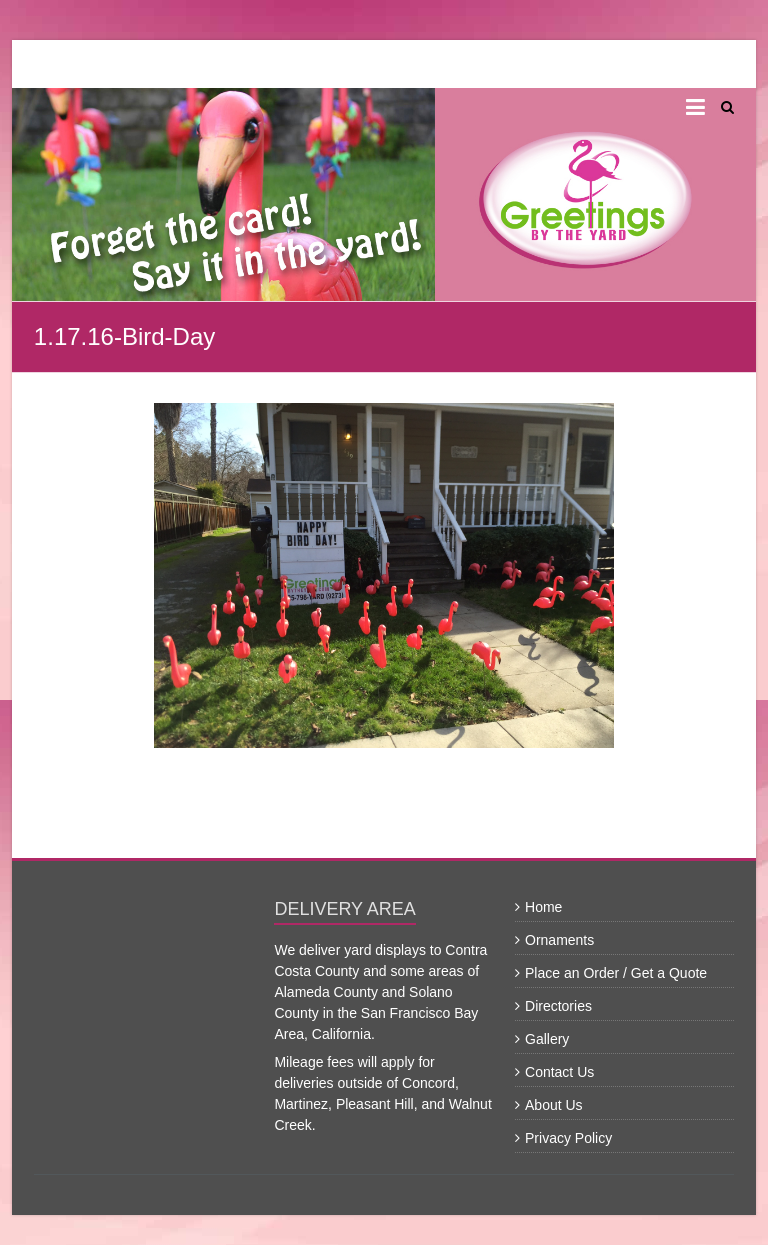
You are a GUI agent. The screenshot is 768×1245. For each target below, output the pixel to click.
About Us (554, 1105)
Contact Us (559, 1072)
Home (543, 907)
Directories (558, 1006)
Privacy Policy (568, 1138)
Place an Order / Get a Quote (616, 973)
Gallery (547, 1039)
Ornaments (559, 940)
